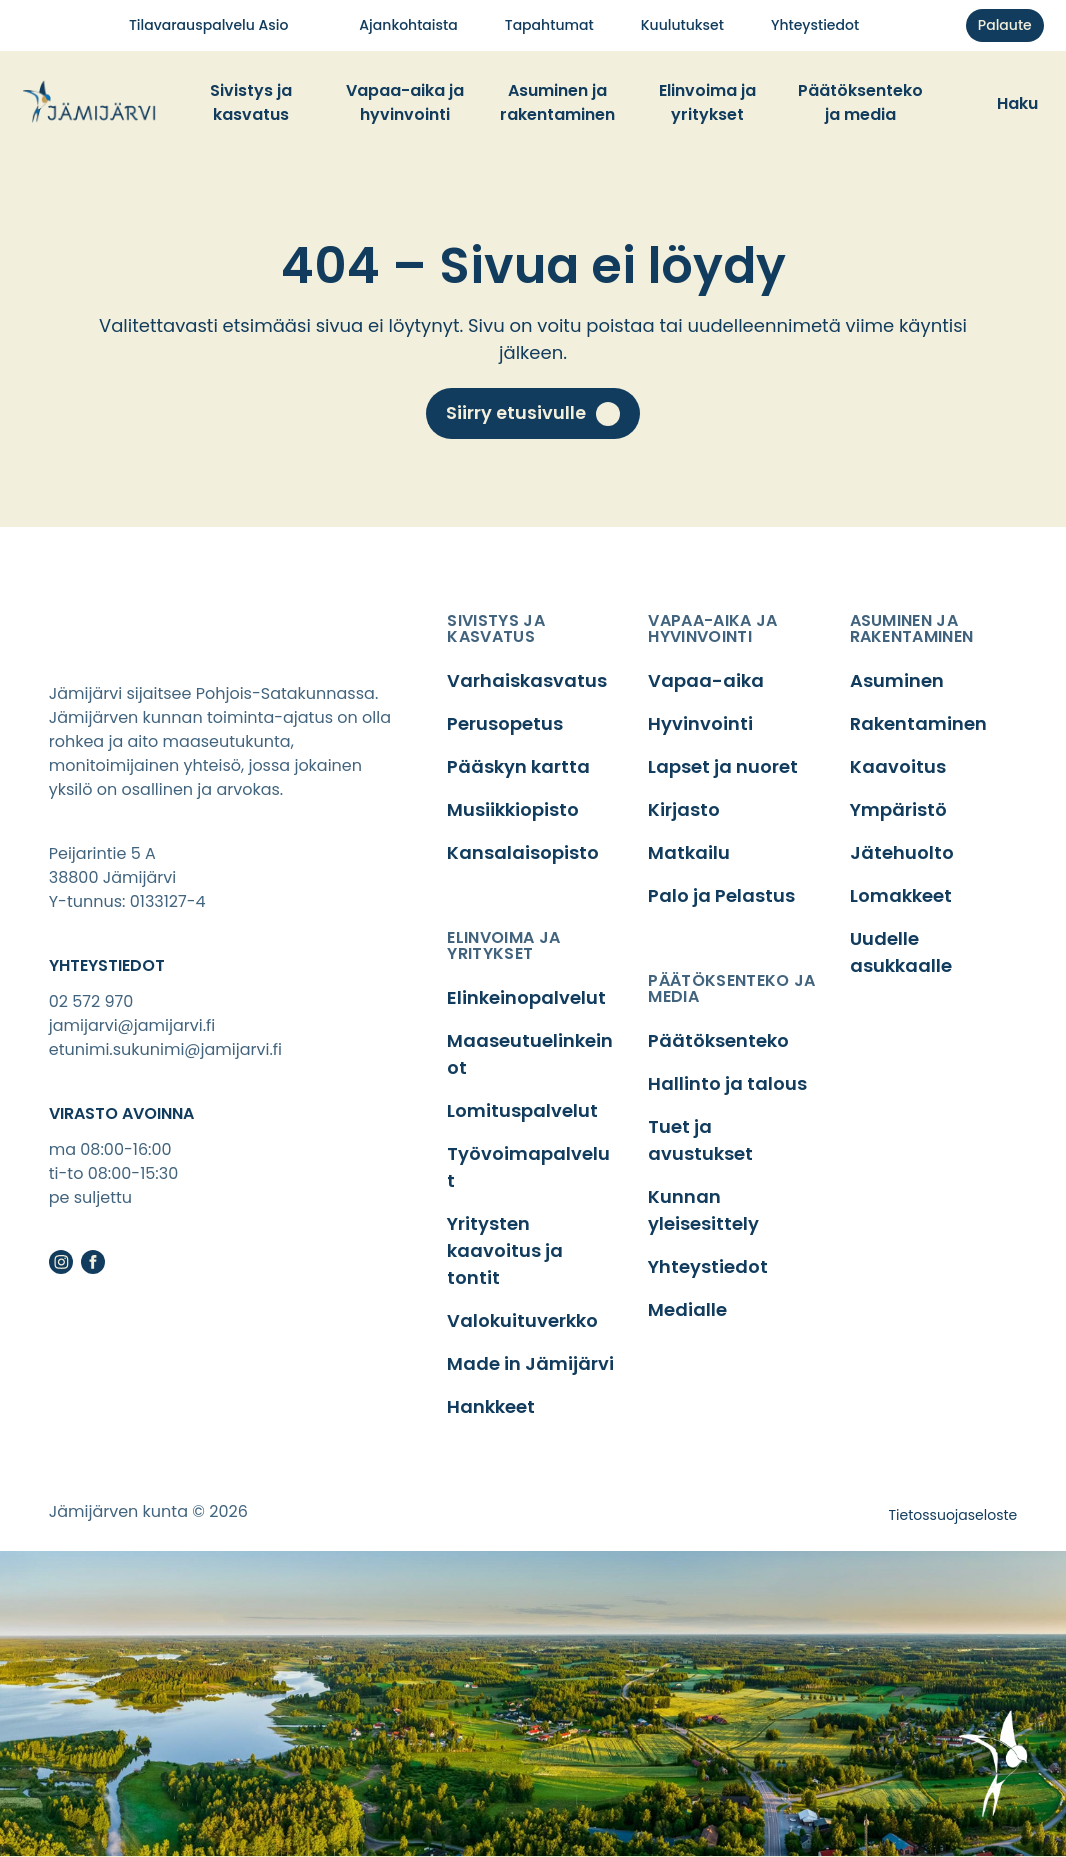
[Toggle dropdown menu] (321, 103)
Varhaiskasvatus (527, 680)
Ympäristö (898, 809)
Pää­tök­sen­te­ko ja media (860, 102)
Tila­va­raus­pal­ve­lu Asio (208, 25)
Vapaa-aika (706, 680)
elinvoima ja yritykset (503, 945)
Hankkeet (491, 1406)
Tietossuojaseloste (953, 1515)
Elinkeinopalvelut (526, 997)
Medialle (687, 1309)
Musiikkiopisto (513, 809)
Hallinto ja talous (727, 1083)
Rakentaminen (918, 723)
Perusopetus (505, 723)
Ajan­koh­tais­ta (408, 25)
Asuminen (897, 680)
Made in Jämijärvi (530, 1363)
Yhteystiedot (708, 1266)
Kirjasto (684, 809)
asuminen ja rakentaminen (912, 628)
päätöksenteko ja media (731, 988)
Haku (1017, 103)
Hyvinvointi (700, 723)
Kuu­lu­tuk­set (682, 25)
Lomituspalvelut (522, 1110)
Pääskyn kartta (518, 766)
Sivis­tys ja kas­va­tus (251, 102)
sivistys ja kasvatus (496, 628)
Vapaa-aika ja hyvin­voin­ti (405, 102)
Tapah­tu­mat (549, 25)
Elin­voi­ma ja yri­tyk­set (707, 102)
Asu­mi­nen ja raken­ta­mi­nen (557, 102)
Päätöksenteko (718, 1040)
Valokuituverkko (522, 1320)
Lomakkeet (901, 895)
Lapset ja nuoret (723, 766)
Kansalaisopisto (523, 852)
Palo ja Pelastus (721, 895)
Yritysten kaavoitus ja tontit (505, 1250)
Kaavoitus (898, 766)
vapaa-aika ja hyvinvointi (712, 628)
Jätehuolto (902, 852)
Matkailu (689, 852)
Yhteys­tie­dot (815, 25)
